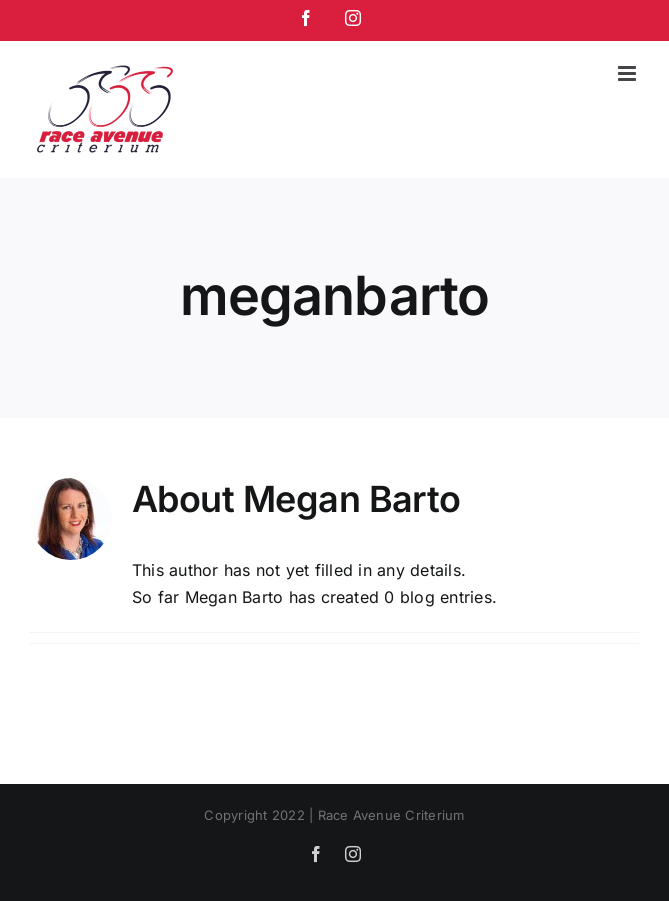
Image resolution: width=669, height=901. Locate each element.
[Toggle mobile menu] (628, 73)
